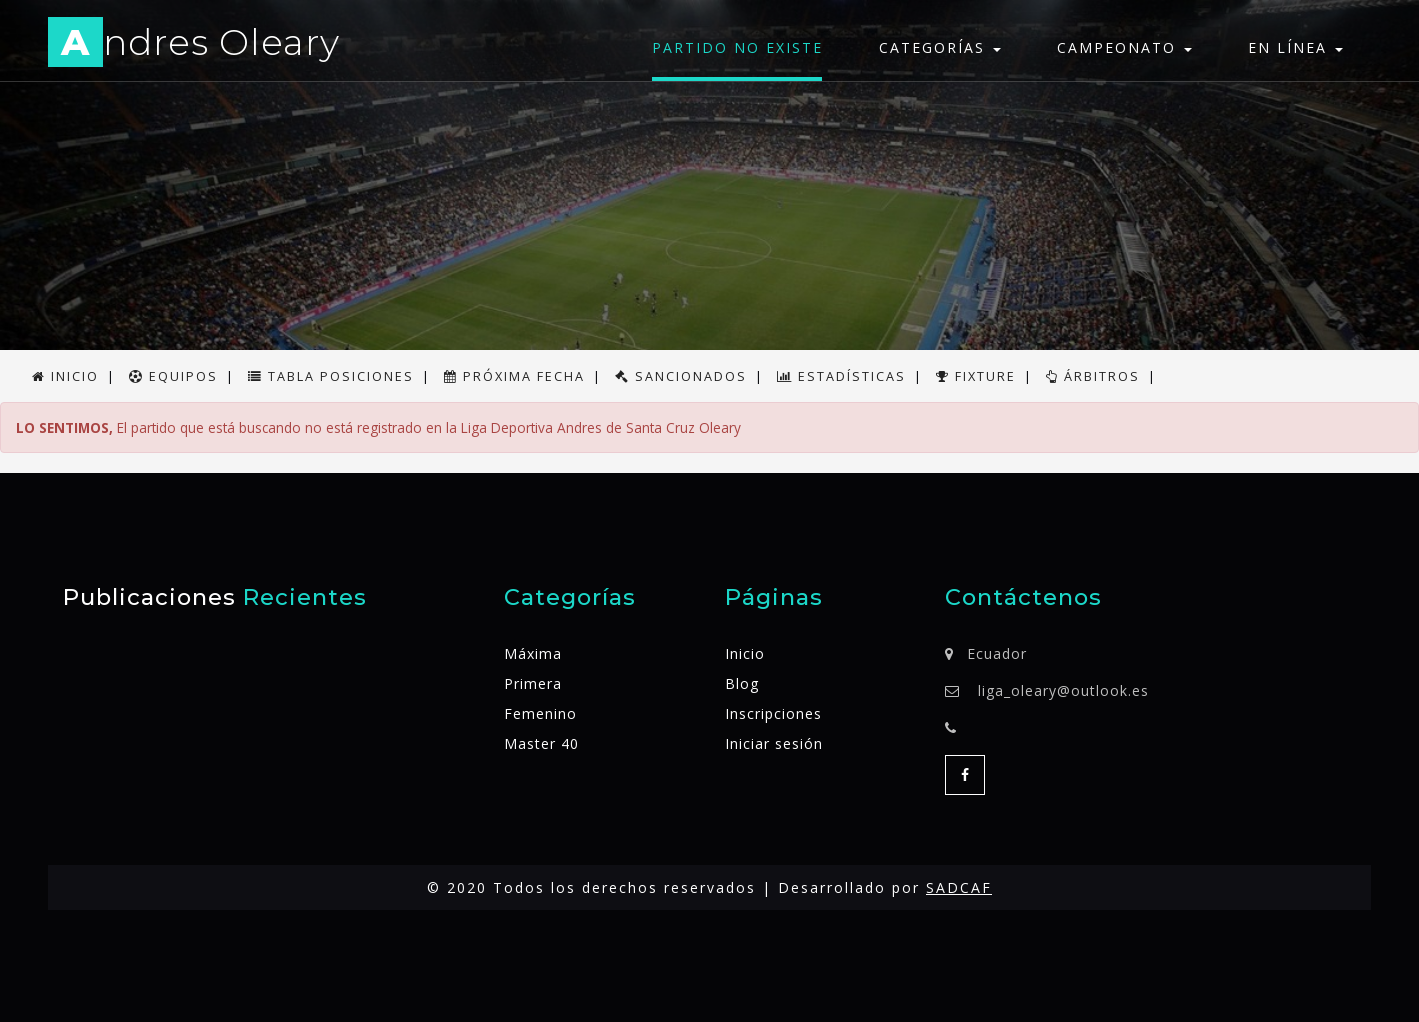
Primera (533, 683)
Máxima (533, 653)
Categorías (940, 47)
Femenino (540, 713)
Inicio (745, 653)
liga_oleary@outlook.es (1063, 690)
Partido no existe (737, 47)
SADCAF (959, 887)
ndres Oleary (194, 45)
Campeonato (1124, 47)
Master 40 (541, 743)
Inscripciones (773, 713)
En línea (1295, 47)
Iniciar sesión (774, 743)
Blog (742, 683)
